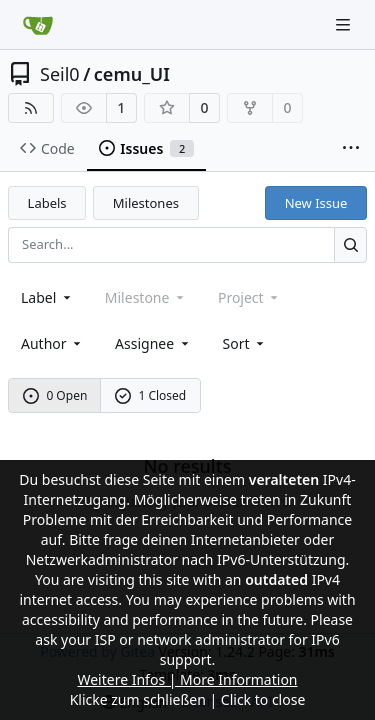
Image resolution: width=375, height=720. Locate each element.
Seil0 (60, 74)
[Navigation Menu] (345, 24)
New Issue (316, 203)
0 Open (55, 395)
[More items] (351, 149)
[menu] (245, 343)
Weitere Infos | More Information (187, 679)
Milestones (146, 203)
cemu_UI (132, 74)
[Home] (38, 25)
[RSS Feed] (31, 108)
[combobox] (47, 297)
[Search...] (350, 244)
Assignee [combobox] (153, 343)
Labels (47, 203)
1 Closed (151, 395)
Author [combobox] (52, 343)
